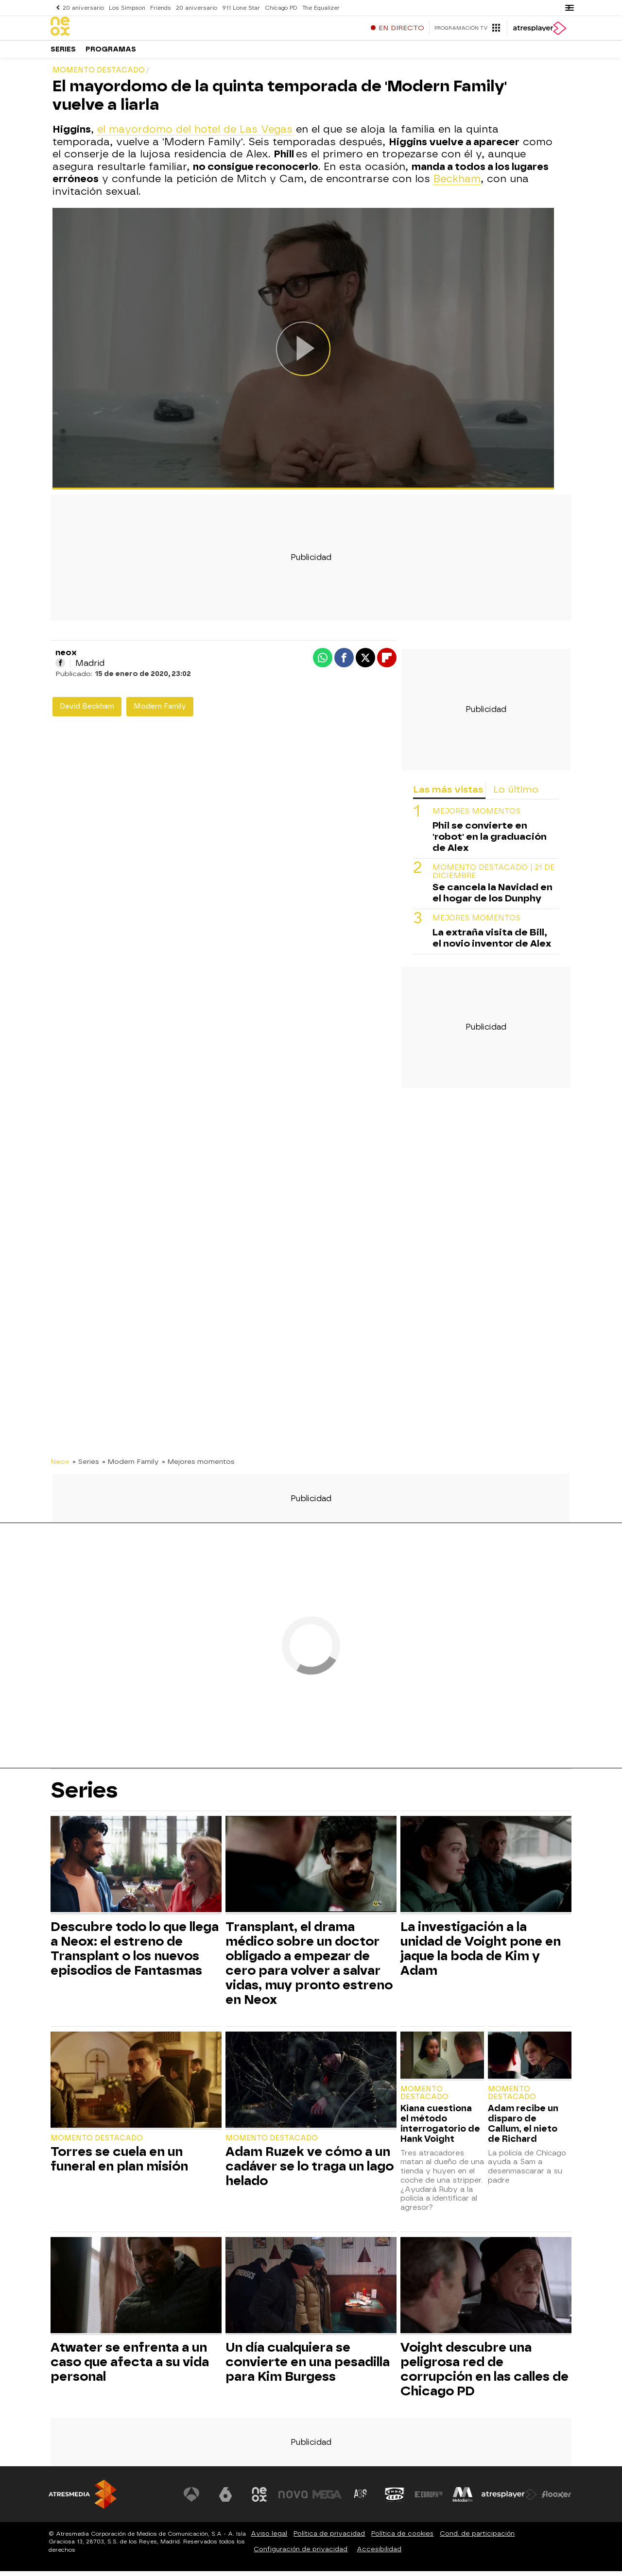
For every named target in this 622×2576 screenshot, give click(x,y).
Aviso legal (269, 2538)
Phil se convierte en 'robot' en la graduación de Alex (489, 841)
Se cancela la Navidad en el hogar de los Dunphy (492, 897)
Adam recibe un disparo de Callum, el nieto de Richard (523, 2128)
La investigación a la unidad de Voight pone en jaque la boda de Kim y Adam (480, 1953)
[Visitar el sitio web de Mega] (327, 2499)
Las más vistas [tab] (448, 794)
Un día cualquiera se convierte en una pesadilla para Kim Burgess (307, 2367)
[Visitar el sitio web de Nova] (293, 2499)
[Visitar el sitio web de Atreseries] (361, 2499)
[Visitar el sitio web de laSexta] (226, 2499)
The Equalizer (317, 7)
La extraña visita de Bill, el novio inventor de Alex (491, 943)
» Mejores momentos (198, 1466)
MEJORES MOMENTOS (476, 816)
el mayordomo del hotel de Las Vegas (195, 134)
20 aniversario (83, 7)
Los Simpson (125, 7)
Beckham (457, 183)
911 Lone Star (238, 7)
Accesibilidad (379, 2554)
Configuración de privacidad (300, 2554)
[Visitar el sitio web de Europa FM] (428, 2499)
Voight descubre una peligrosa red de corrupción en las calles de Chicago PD (484, 2374)
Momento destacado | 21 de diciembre (493, 876)
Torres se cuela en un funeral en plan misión (119, 2163)
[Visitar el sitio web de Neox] (259, 2499)
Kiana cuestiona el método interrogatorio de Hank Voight (440, 2128)
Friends (158, 7)
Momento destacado (97, 2143)
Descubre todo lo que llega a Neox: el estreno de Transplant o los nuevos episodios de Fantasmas (135, 1953)
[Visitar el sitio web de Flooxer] (556, 2499)
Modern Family (160, 711)
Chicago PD (277, 7)
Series (63, 53)
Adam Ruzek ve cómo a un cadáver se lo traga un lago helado (309, 2171)
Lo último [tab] (515, 794)
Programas (111, 53)
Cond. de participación (477, 2538)
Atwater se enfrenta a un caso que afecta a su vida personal (130, 2367)
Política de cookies (402, 2538)
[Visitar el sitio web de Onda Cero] (395, 2499)
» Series (85, 1466)
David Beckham (87, 711)
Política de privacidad (329, 2538)
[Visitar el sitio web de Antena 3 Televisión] (192, 2499)
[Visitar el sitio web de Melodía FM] (462, 2499)
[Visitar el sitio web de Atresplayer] (509, 2499)
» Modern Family (130, 1466)
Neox (60, 1466)
